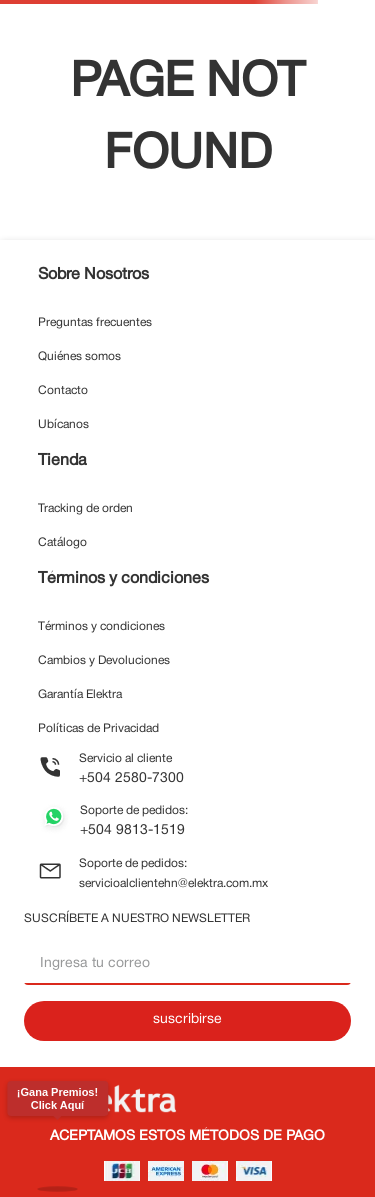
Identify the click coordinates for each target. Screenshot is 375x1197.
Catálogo (62, 542)
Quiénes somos (79, 356)
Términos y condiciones (101, 626)
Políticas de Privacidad (98, 728)
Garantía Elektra (80, 694)
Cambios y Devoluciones (104, 660)
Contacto (63, 390)
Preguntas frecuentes (95, 322)
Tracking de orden (85, 508)
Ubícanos (63, 424)
